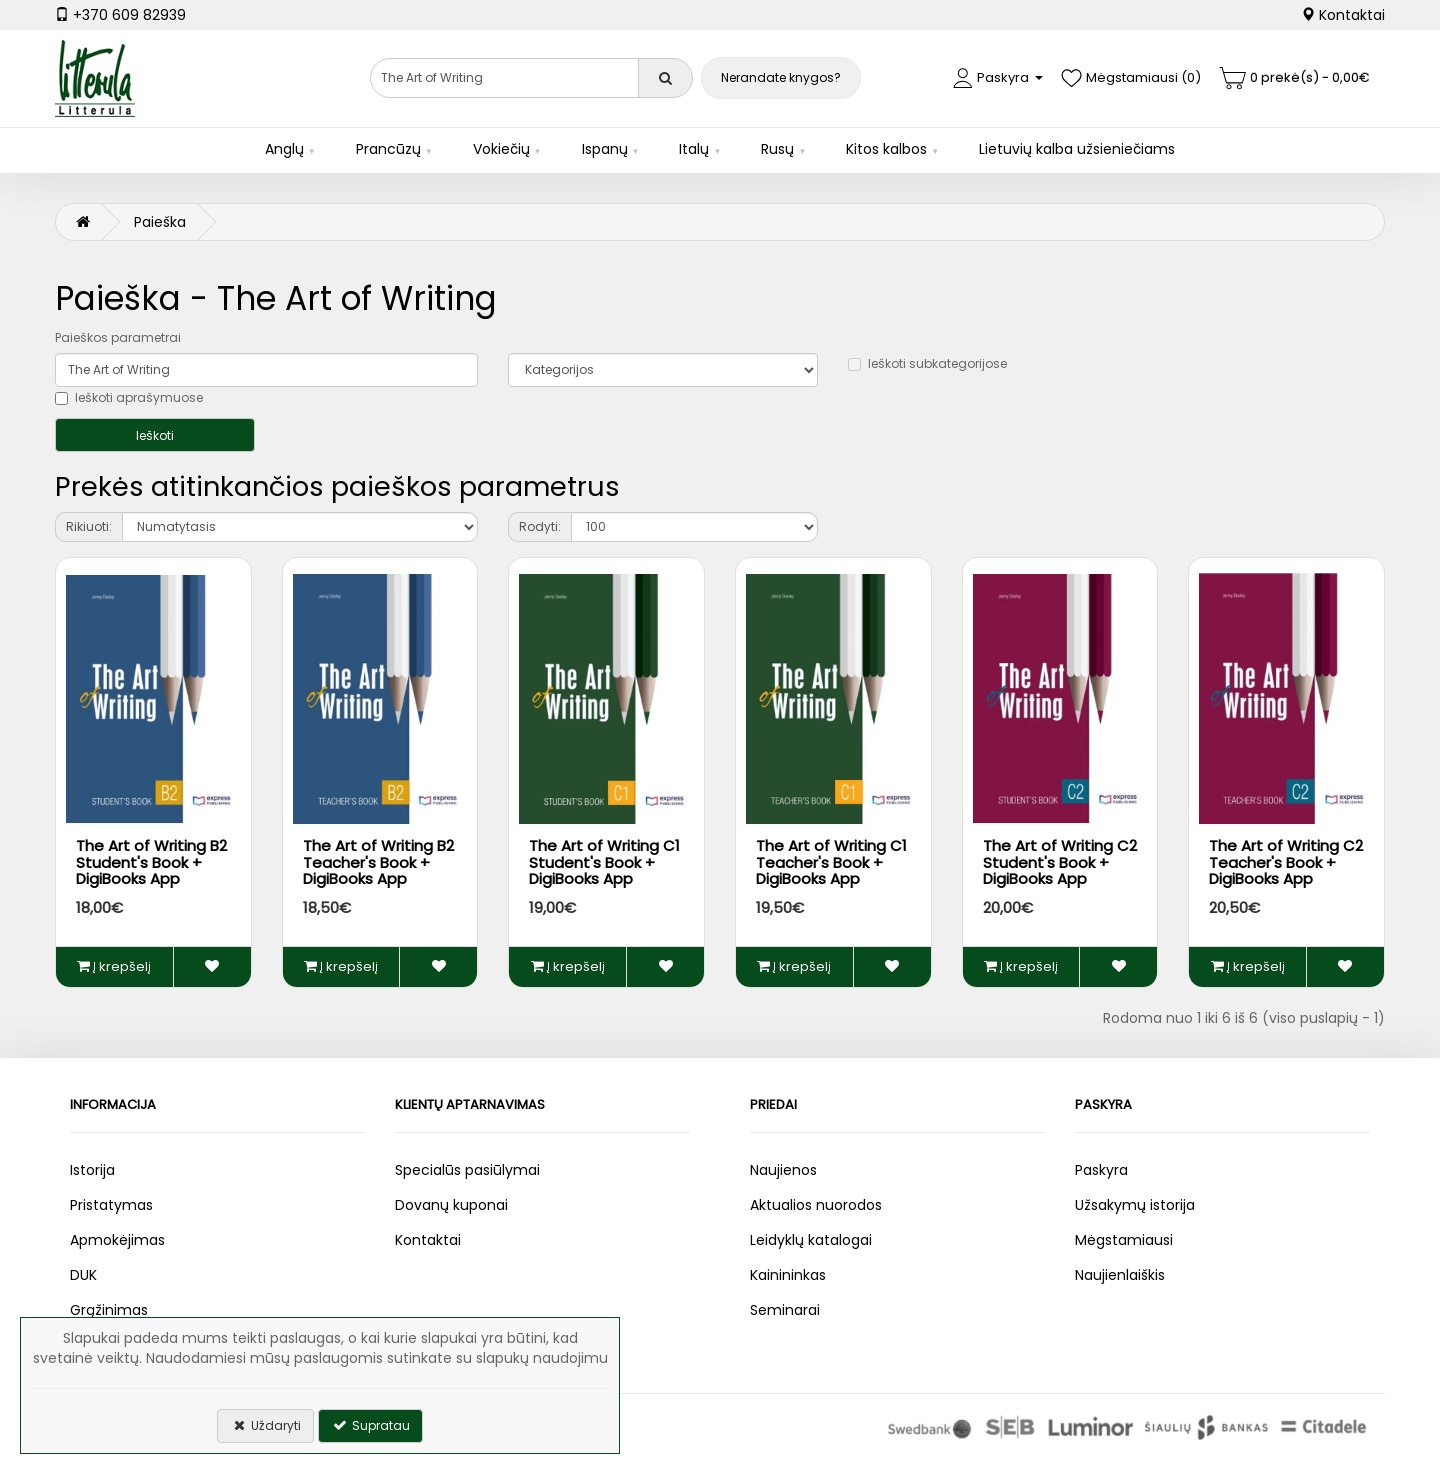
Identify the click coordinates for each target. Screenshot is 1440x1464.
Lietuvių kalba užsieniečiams (1077, 149)
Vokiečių (501, 149)
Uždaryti (265, 1425)
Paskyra (1101, 1170)
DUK (83, 1275)
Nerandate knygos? (781, 77)
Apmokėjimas (117, 1240)
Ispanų (605, 149)
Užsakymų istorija (1135, 1205)
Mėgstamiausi (1124, 1240)
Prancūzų (388, 149)
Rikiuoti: (89, 526)
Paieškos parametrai (118, 337)
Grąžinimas (109, 1310)
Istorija (92, 1170)
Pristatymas (111, 1205)
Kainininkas (788, 1275)
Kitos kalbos (886, 149)
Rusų (777, 149)
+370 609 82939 (120, 15)
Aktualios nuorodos (816, 1205)
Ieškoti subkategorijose (927, 363)
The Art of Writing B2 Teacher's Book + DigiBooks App (378, 862)
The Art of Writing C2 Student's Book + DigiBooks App (1060, 862)
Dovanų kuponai (451, 1205)
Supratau (370, 1425)
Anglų (284, 149)
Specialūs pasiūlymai (467, 1170)
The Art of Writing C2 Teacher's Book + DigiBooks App (1286, 862)
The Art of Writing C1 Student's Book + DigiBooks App (604, 862)
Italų (694, 149)
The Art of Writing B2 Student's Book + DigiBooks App (151, 862)
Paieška (160, 222)
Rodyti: (540, 526)
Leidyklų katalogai (811, 1240)
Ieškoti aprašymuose (129, 397)
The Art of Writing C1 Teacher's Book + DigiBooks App (831, 862)
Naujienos (783, 1170)
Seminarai (785, 1310)
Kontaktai (1343, 15)
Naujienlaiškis (1120, 1275)
